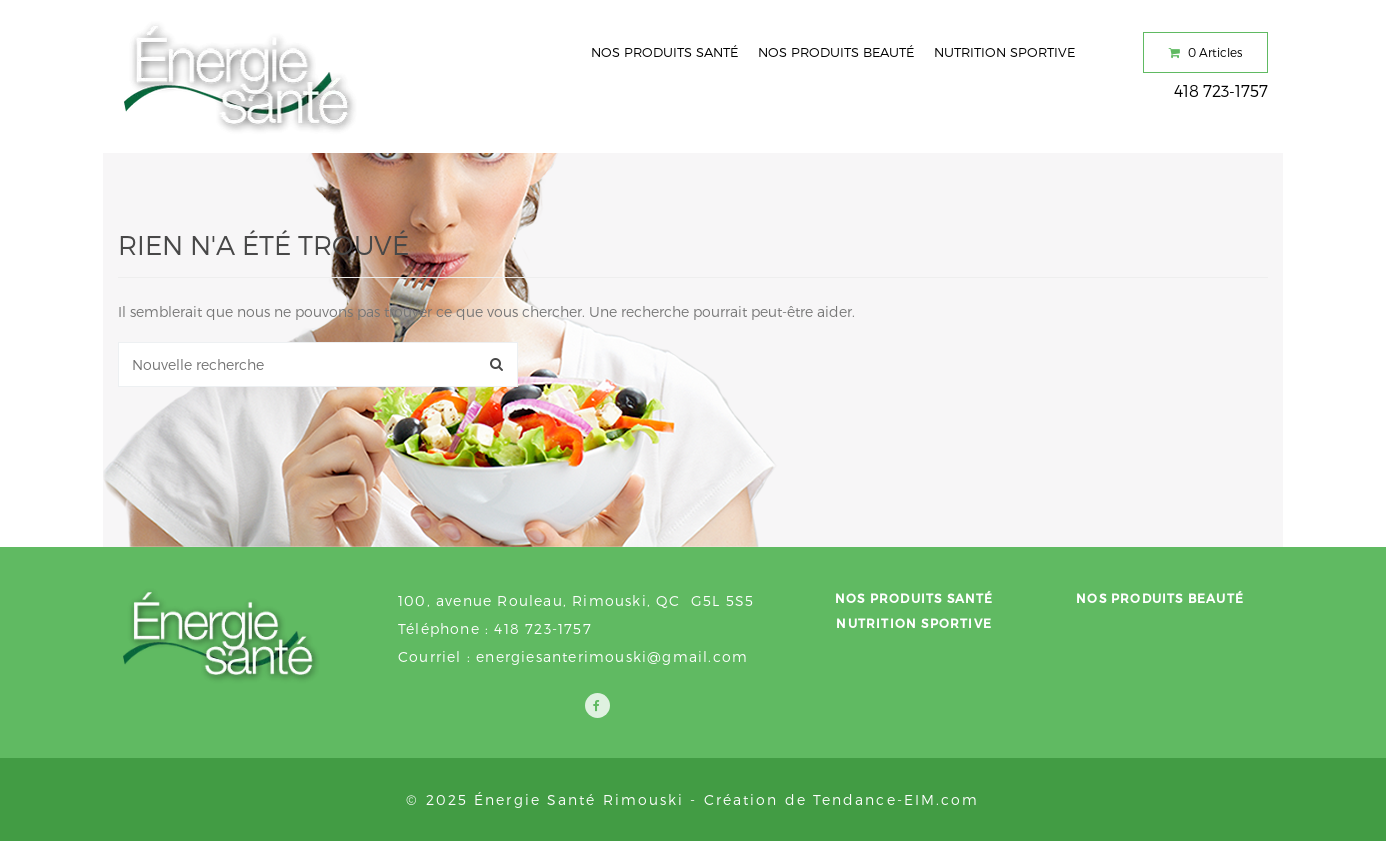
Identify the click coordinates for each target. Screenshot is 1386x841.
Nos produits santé (664, 52)
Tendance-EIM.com (896, 799)
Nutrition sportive (1004, 52)
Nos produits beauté (836, 52)
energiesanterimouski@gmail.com (612, 656)
